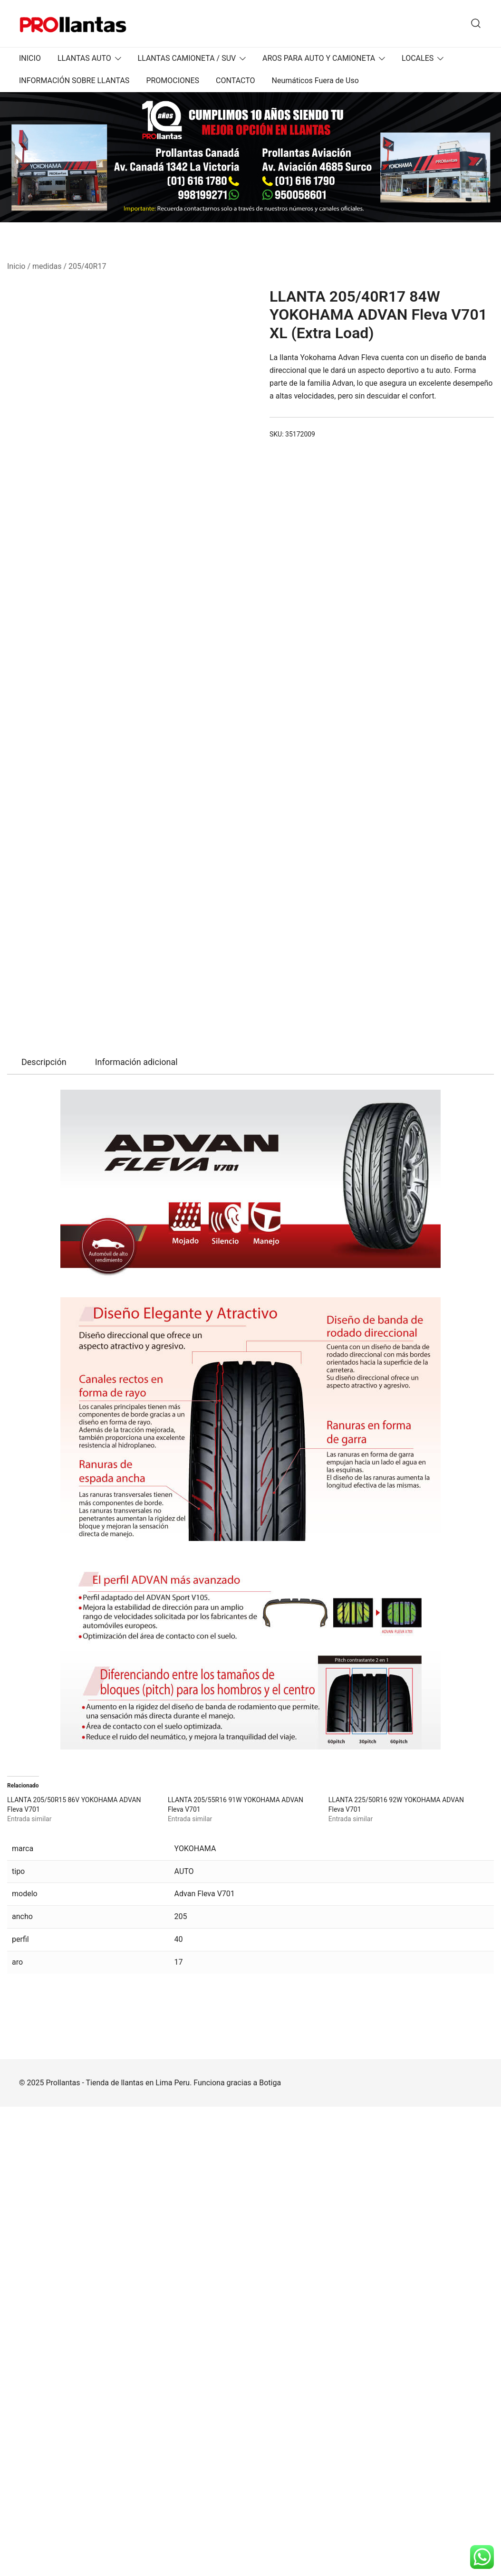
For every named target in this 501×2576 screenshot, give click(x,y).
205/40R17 (87, 266)
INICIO (30, 58)
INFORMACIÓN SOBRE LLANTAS (74, 80)
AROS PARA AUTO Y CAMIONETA (318, 58)
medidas (46, 266)
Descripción (44, 1531)
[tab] (44, 1531)
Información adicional (136, 1531)
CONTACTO (235, 80)
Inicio (16, 266)
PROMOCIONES (172, 80)
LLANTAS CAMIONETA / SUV (187, 58)
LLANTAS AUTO (84, 58)
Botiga (270, 2552)
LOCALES (418, 58)
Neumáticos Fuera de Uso (315, 80)
